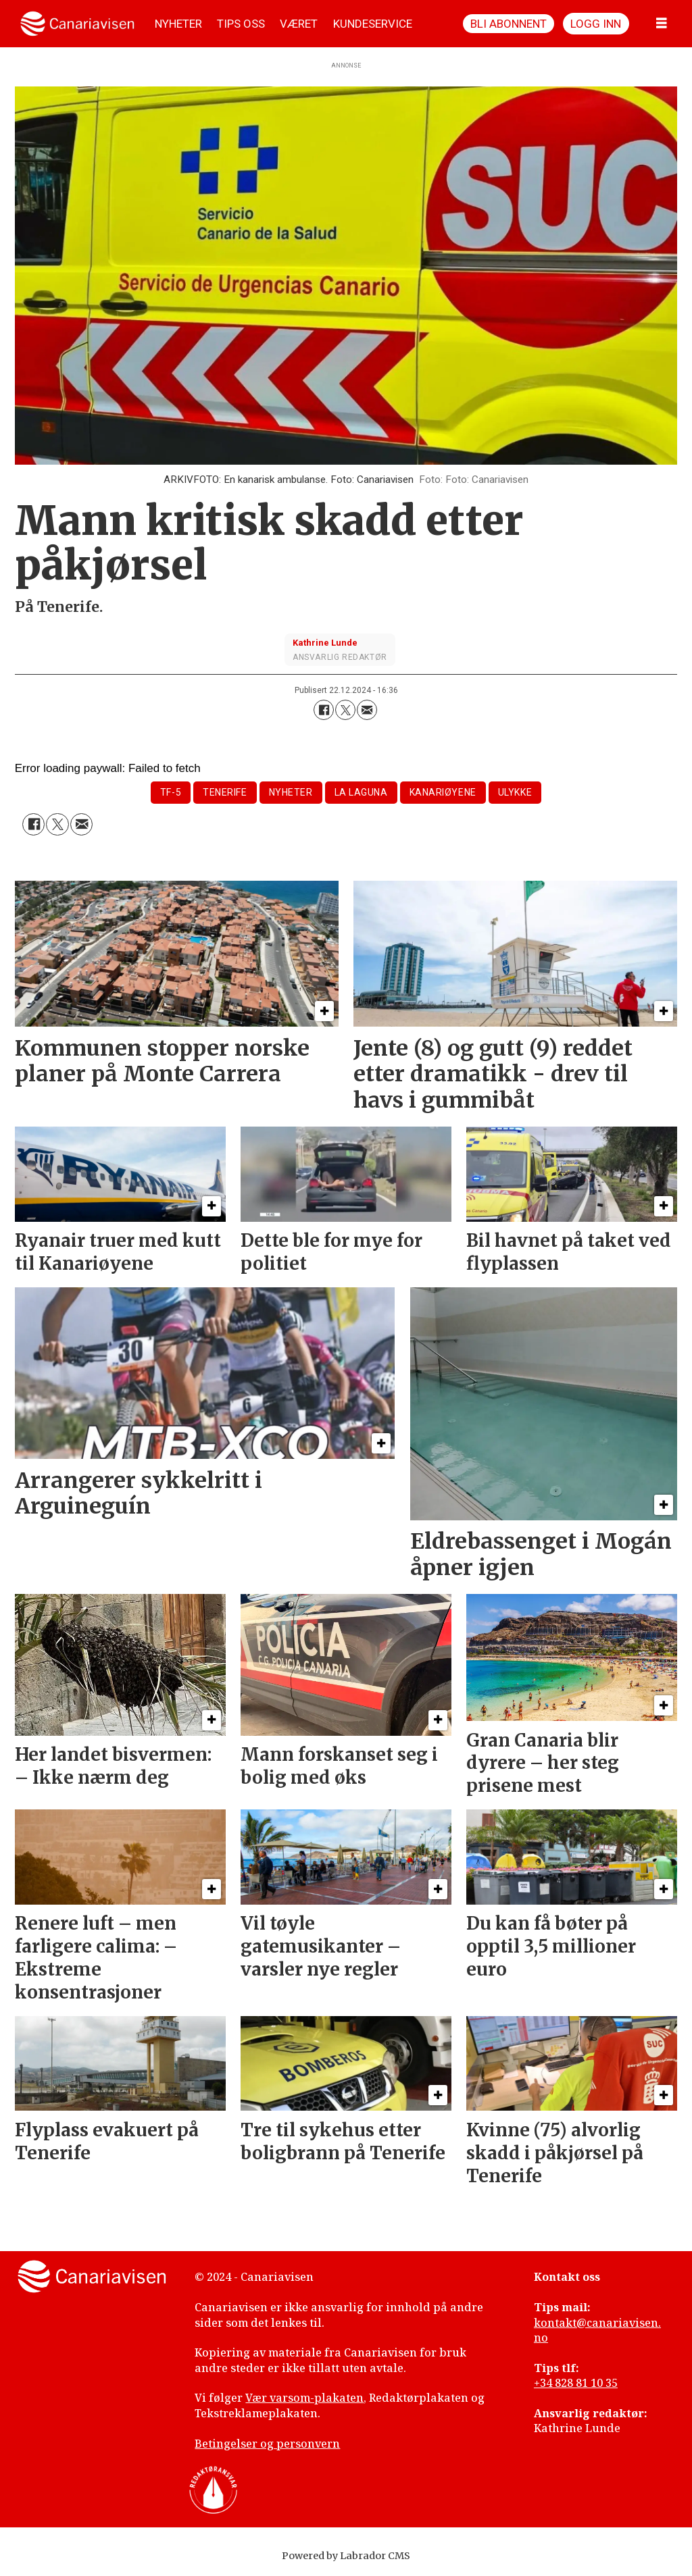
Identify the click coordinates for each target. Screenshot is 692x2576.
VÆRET (299, 23)
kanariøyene (443, 792)
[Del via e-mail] (367, 710)
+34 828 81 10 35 (576, 2382)
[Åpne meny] (661, 24)
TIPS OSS (241, 23)
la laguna (361, 792)
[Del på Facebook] (324, 710)
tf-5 (170, 792)
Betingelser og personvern (267, 2443)
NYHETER (178, 23)
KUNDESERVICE (372, 23)
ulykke (515, 792)
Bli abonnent (508, 23)
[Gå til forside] (77, 23)
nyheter (291, 792)
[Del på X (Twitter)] (345, 710)
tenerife (225, 792)
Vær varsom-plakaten (304, 2397)
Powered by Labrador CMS (346, 2556)
